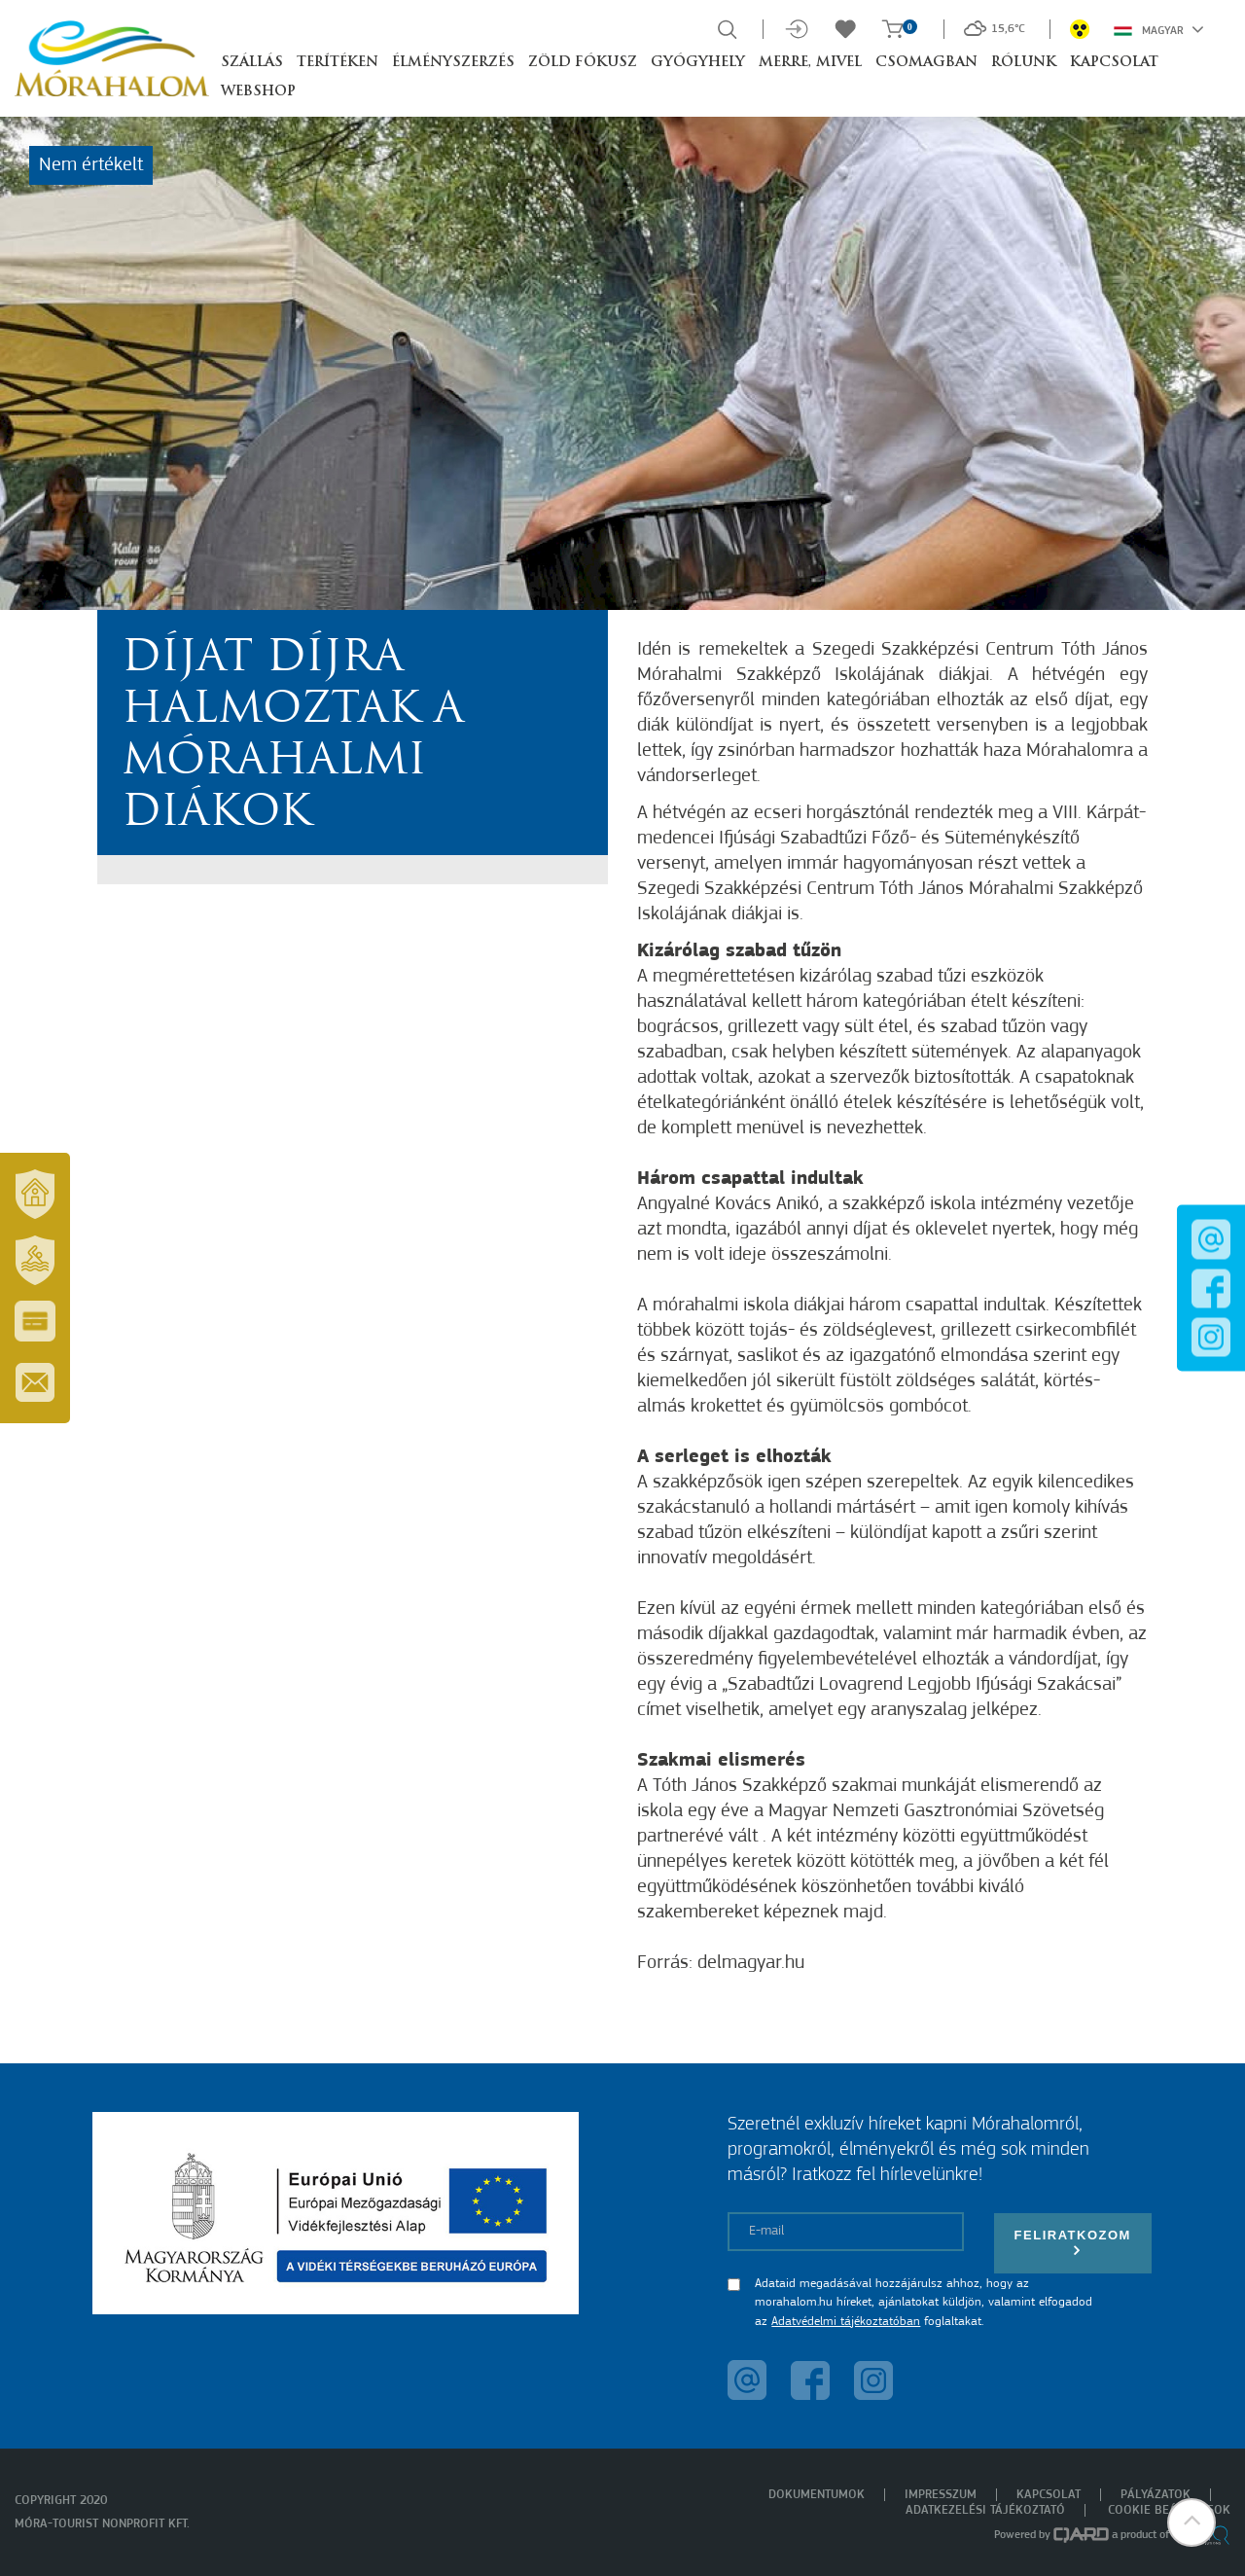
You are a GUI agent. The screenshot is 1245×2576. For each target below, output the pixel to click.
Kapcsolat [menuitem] (1048, 2494)
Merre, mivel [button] (810, 62)
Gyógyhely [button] (698, 62)
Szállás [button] (252, 62)
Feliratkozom (1072, 2243)
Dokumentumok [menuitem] (816, 2494)
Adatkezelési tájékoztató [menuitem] (985, 2510)
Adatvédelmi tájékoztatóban (845, 2321)
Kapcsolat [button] (1114, 62)
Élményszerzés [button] (453, 62)
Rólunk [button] (1023, 62)
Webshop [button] (258, 92)
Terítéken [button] (337, 62)
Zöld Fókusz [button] (582, 62)
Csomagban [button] (926, 62)
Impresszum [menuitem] (941, 2494)
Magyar (1159, 29)
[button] (1191, 2522)
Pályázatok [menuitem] (1155, 2494)
